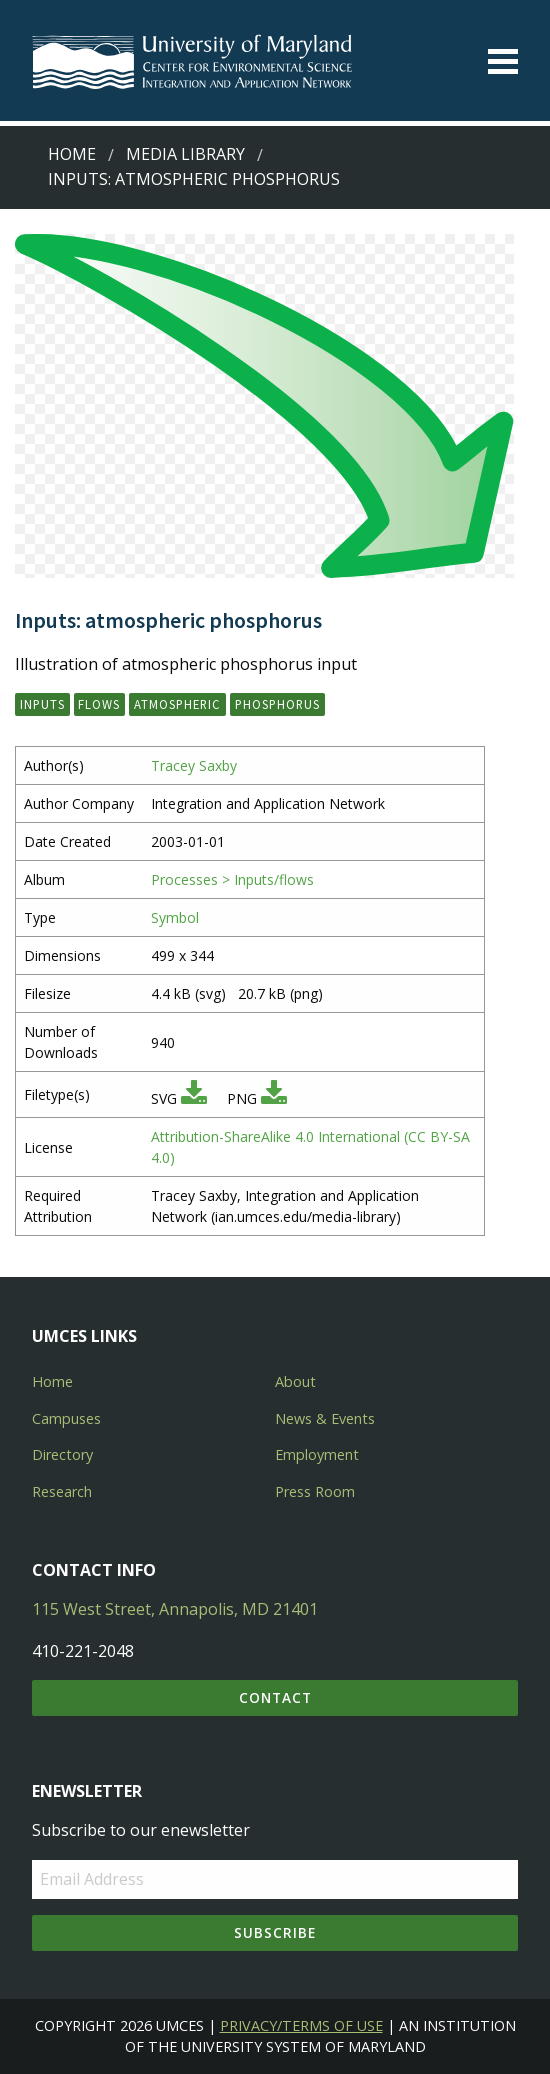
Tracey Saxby (194, 765)
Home (72, 154)
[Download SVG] (194, 1098)
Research (62, 1491)
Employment (317, 1454)
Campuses (66, 1418)
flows (99, 704)
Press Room (315, 1491)
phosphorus (277, 704)
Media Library (185, 154)
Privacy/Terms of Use (301, 2025)
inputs (42, 704)
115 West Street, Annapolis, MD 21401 (175, 1609)
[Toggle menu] (503, 61)
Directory (62, 1454)
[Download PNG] (274, 1098)
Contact (275, 1697)
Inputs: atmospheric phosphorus (194, 179)
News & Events (325, 1418)
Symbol (175, 917)
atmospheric (177, 704)
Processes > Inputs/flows (232, 879)
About (295, 1381)
